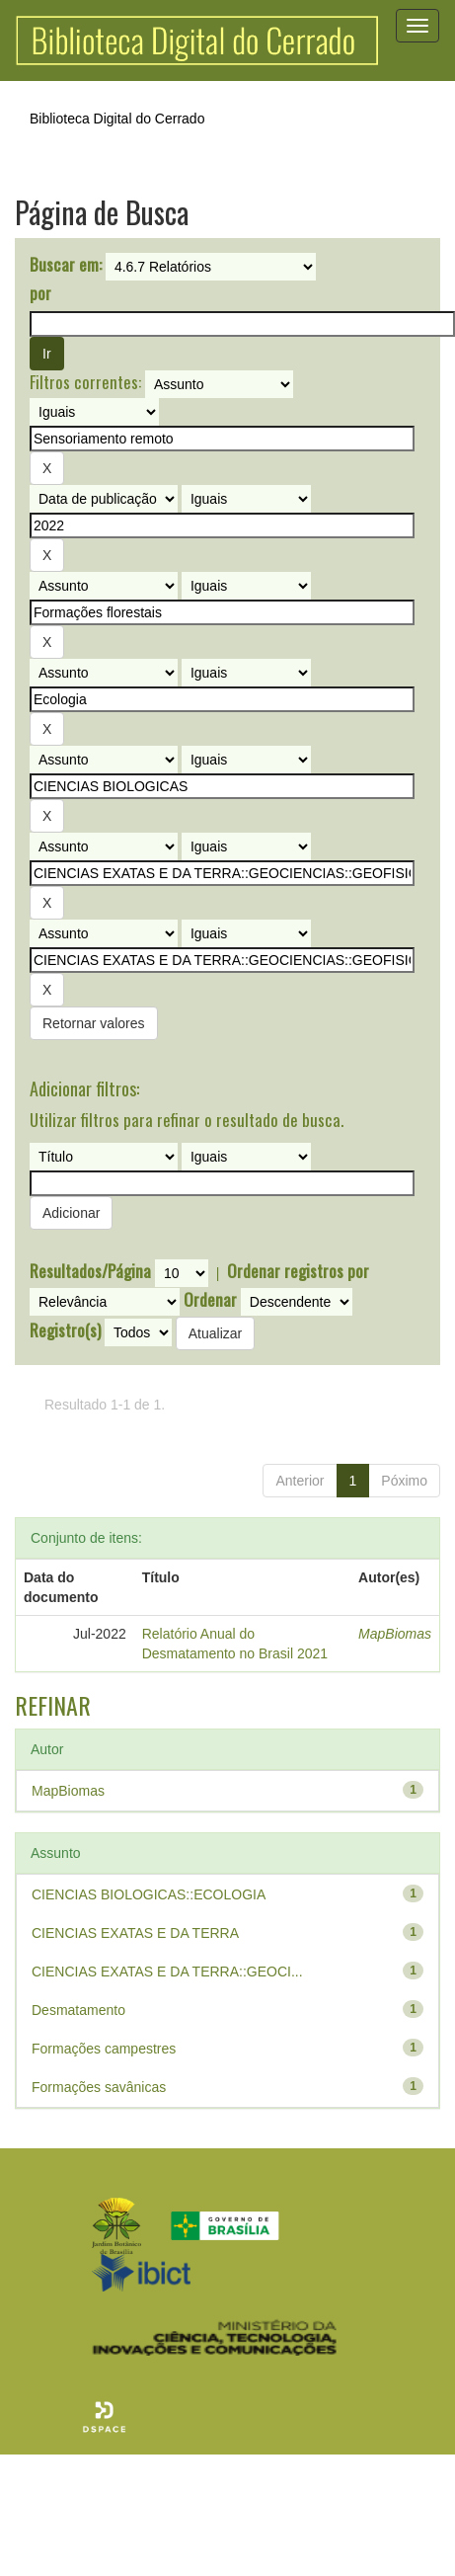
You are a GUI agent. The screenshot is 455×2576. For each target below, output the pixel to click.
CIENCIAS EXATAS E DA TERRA (135, 1933)
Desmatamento (78, 2010)
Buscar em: (66, 265)
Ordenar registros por (298, 1271)
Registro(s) (65, 1330)
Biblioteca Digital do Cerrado (117, 118)
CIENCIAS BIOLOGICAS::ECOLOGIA (148, 1894)
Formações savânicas (99, 2087)
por (40, 293)
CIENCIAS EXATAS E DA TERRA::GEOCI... (167, 1971)
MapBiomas (394, 1634)
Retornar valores (93, 1023)
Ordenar (210, 1300)
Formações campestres (104, 2048)
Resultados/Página (90, 1271)
